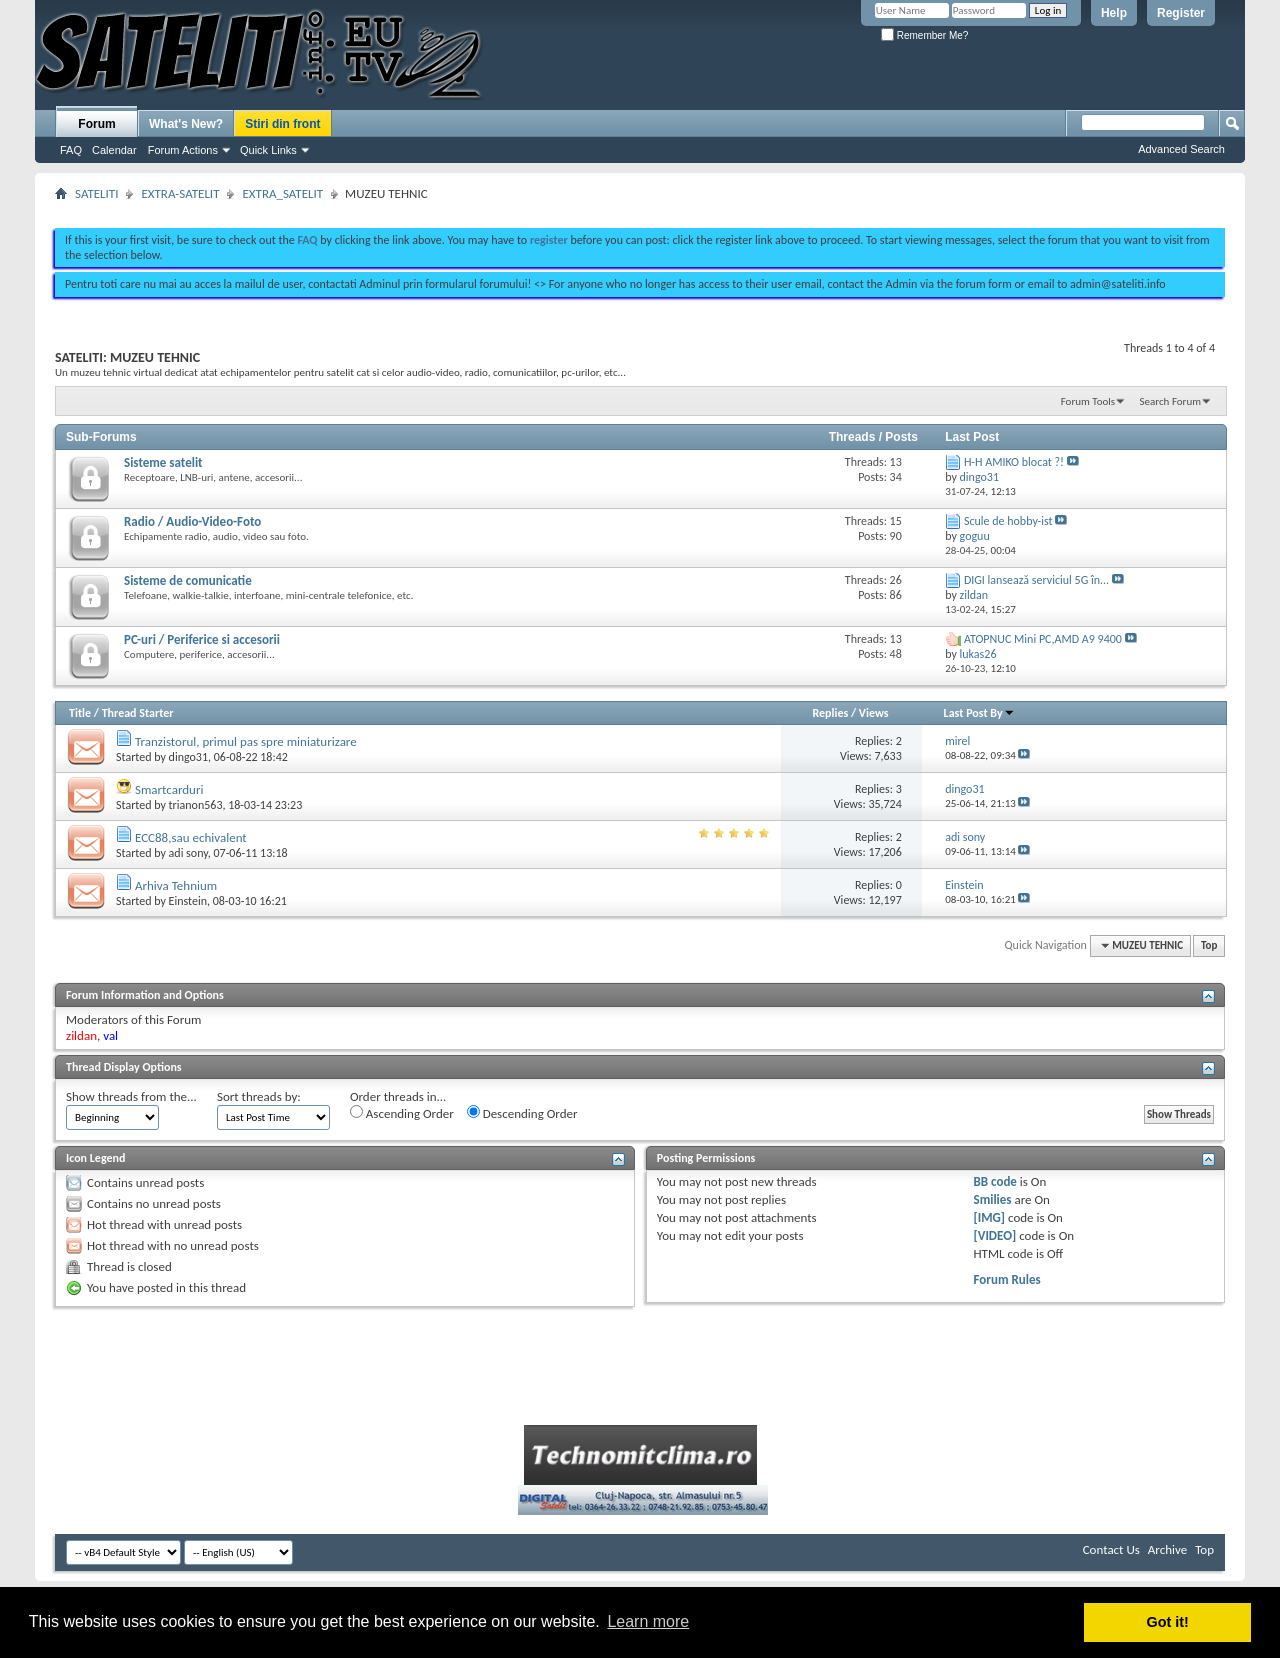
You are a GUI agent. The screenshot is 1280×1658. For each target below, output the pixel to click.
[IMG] (990, 1217)
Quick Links (268, 150)
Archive (1167, 1549)
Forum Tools (1088, 401)
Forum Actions (183, 150)
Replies (830, 713)
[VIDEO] (995, 1235)
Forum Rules (1007, 1279)
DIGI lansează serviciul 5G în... (1036, 580)
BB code (995, 1181)
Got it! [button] (1168, 1622)
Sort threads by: (259, 1096)
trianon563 (196, 805)
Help (1114, 13)
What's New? (186, 124)
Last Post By (979, 713)
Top (1209, 945)
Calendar (114, 150)
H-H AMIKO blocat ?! (1014, 462)
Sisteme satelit (163, 462)
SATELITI (96, 193)
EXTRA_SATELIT (282, 193)
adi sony (188, 853)
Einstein (188, 901)
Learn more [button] (648, 1621)
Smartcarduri (169, 789)
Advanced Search (1181, 149)
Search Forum (1171, 401)
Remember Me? (924, 35)
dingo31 (188, 757)
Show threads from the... (131, 1096)
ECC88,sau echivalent (191, 837)
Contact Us (1111, 1549)
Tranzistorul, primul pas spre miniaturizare (246, 741)
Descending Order (522, 1113)
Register (1181, 13)
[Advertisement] (640, 208)
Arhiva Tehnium (176, 885)
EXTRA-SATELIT (180, 193)
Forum (96, 124)
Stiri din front (282, 124)
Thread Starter (138, 713)
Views (874, 713)
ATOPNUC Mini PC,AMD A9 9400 (1043, 639)
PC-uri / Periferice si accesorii (202, 639)
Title (80, 713)
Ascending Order (402, 1113)
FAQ (71, 150)
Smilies (993, 1199)
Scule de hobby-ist (1008, 521)
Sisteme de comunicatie (188, 580)
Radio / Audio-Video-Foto (192, 521)
